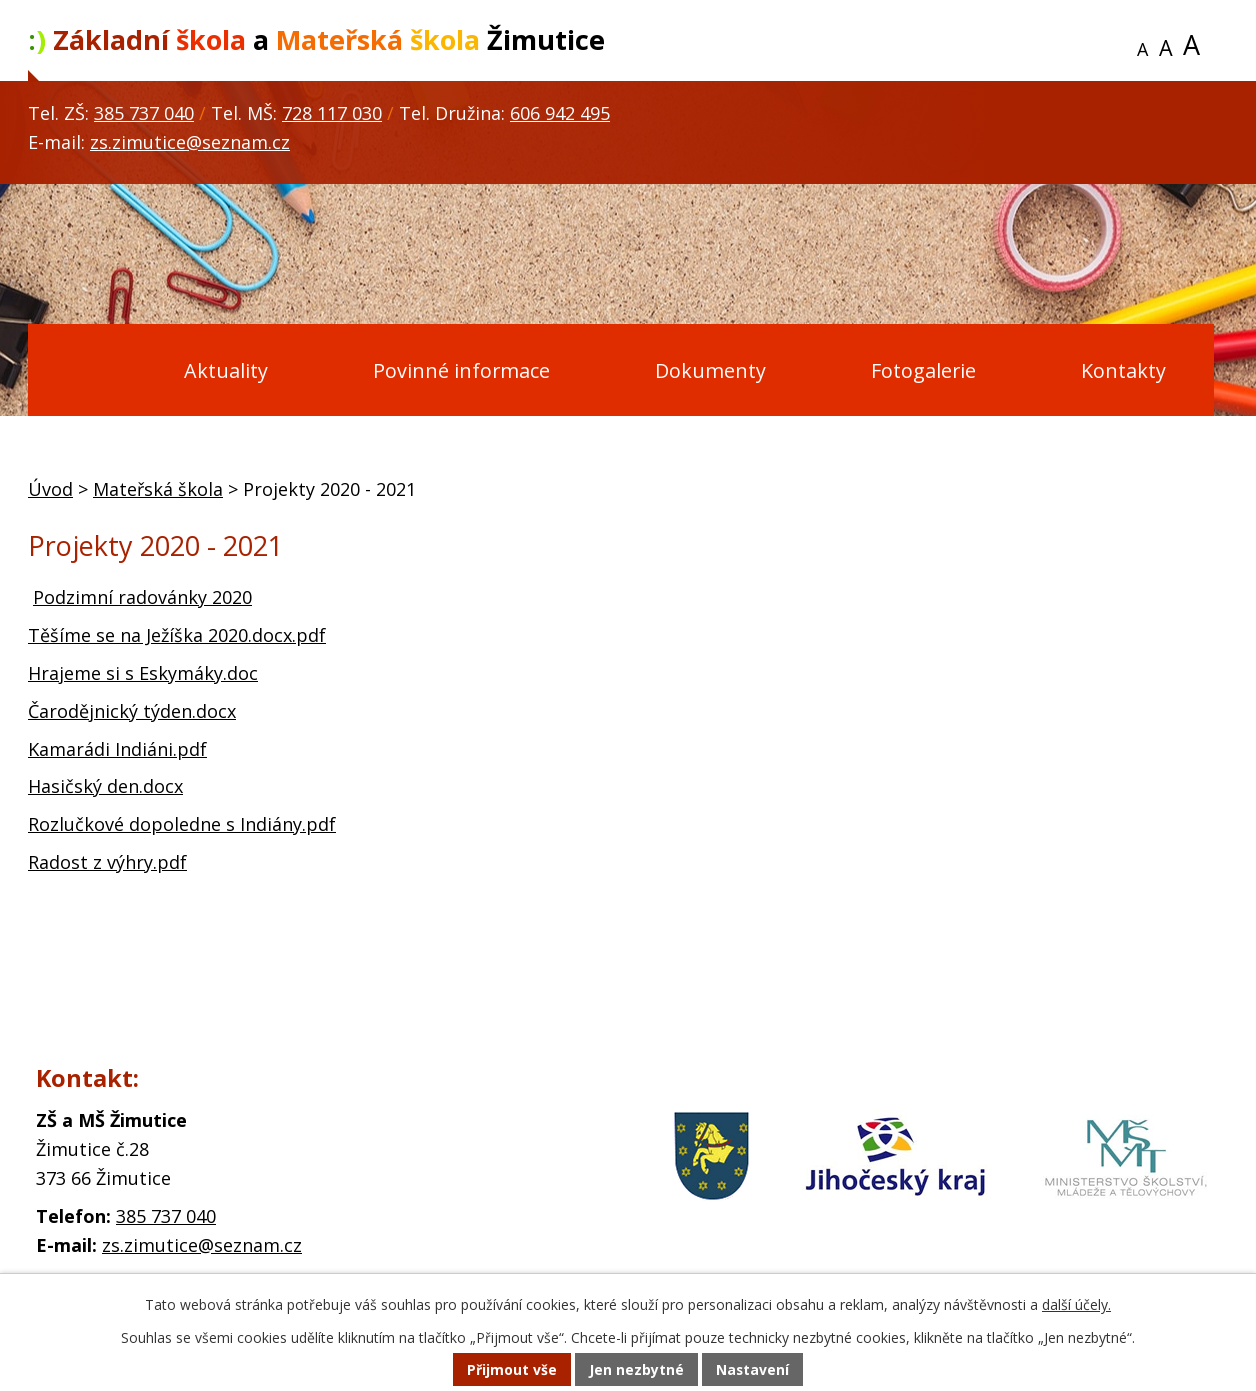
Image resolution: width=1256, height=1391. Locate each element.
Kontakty (1123, 370)
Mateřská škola (158, 489)
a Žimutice (316, 39)
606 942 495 (560, 113)
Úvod (77, 371)
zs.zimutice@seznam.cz (190, 142)
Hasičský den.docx (105, 786)
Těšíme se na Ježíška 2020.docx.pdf (177, 635)
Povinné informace (461, 370)
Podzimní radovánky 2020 (142, 597)
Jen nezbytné (636, 1370)
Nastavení (753, 1370)
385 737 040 (144, 113)
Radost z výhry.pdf (107, 862)
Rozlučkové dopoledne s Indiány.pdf (182, 824)
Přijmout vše (512, 1370)
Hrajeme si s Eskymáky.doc (143, 673)
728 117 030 (332, 113)
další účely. (1076, 1305)
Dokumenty (710, 370)
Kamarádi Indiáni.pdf (117, 749)
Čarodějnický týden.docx (132, 711)
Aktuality (226, 370)
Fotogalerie (923, 370)
